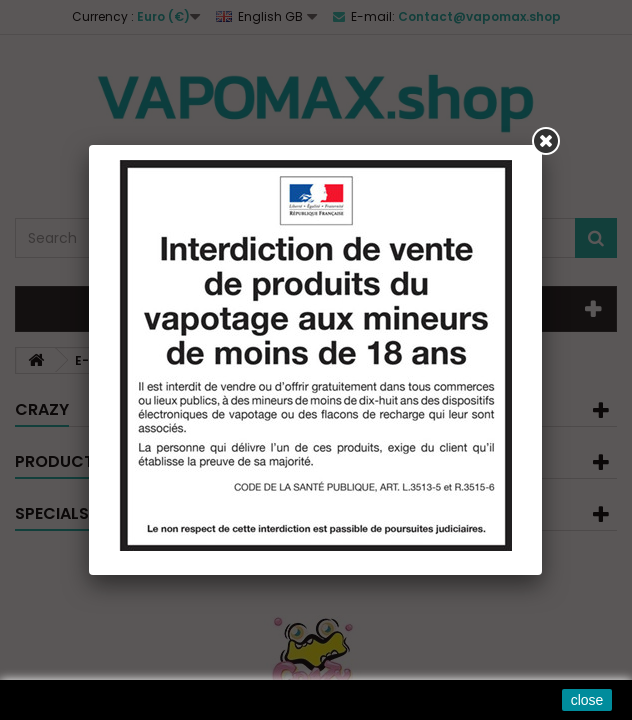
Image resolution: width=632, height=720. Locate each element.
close (587, 700)
